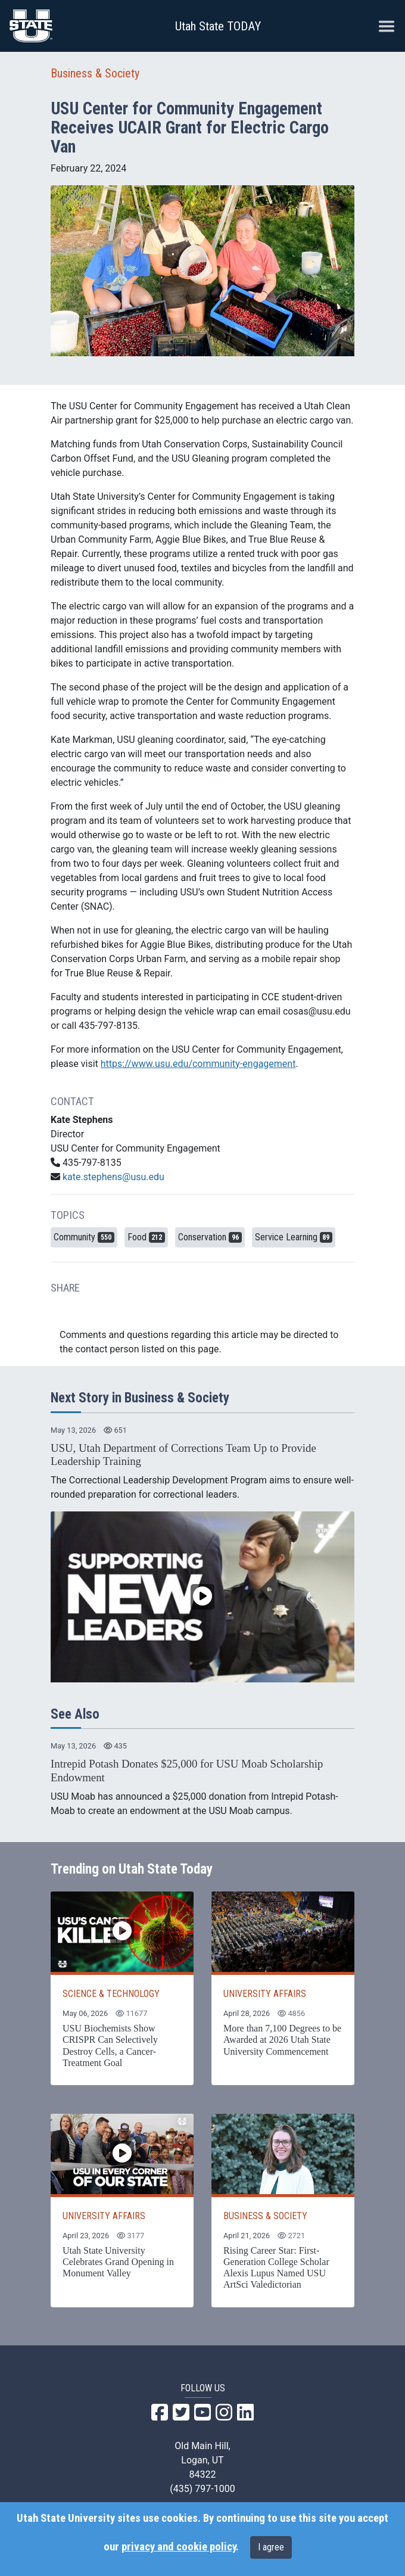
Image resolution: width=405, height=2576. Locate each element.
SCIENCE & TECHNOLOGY (111, 1993)
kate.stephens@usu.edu (113, 1177)
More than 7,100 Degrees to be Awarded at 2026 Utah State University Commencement (282, 2039)
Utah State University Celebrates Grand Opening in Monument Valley (118, 2261)
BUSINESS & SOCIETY (265, 2216)
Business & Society (95, 73)
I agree (271, 2547)
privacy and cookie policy (179, 2546)
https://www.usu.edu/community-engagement (198, 1063)
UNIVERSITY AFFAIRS (264, 1993)
